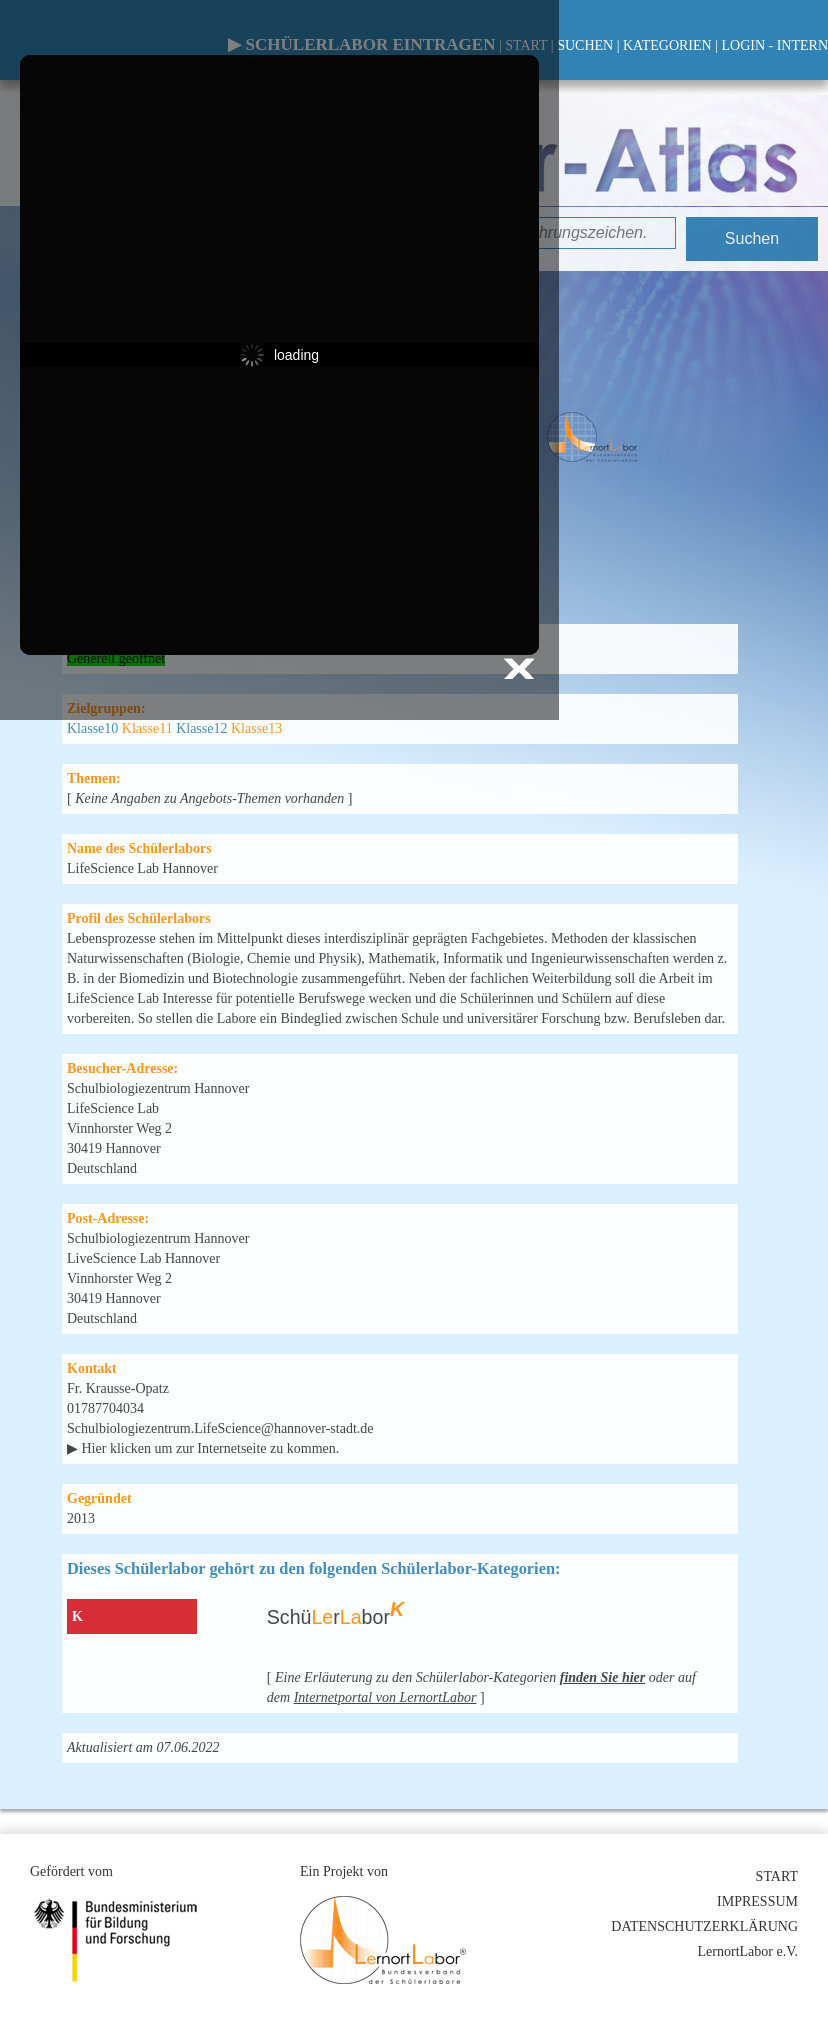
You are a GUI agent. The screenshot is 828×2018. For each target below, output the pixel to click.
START (777, 1876)
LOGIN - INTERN (774, 45)
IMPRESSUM (757, 1901)
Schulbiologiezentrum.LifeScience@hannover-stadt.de (220, 1428)
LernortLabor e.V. (748, 1951)
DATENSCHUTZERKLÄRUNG (704, 1926)
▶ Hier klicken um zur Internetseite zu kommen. (203, 1448)
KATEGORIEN (667, 45)
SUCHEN (585, 45)
